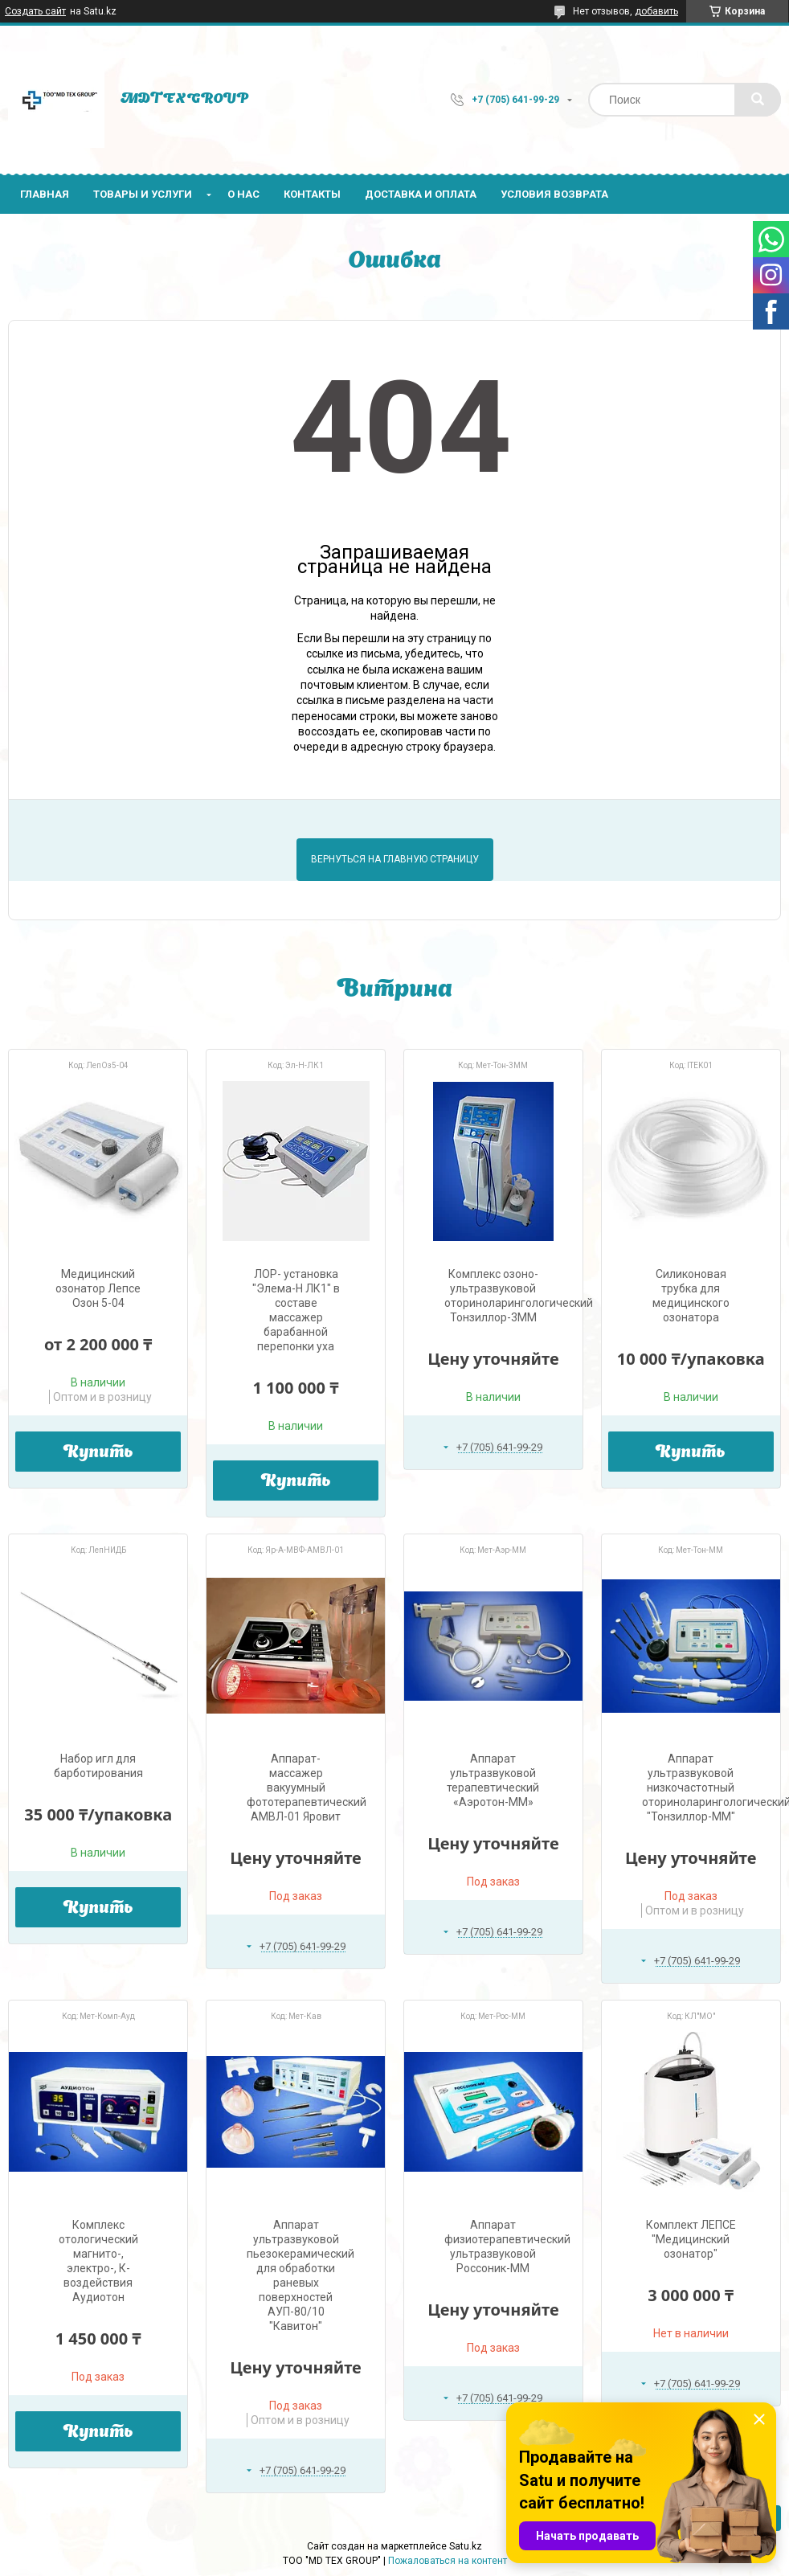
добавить (656, 11)
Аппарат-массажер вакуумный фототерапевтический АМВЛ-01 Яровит (306, 1787)
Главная (44, 194)
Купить (98, 1453)
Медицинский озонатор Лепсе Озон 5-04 (98, 1288)
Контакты (312, 194)
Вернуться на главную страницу (395, 859)
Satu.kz (465, 2546)
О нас (243, 194)
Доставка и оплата (420, 194)
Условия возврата (554, 194)
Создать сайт (35, 11)
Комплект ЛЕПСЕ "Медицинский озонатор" (691, 2239)
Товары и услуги (142, 194)
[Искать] (757, 100)
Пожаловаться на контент (447, 2560)
